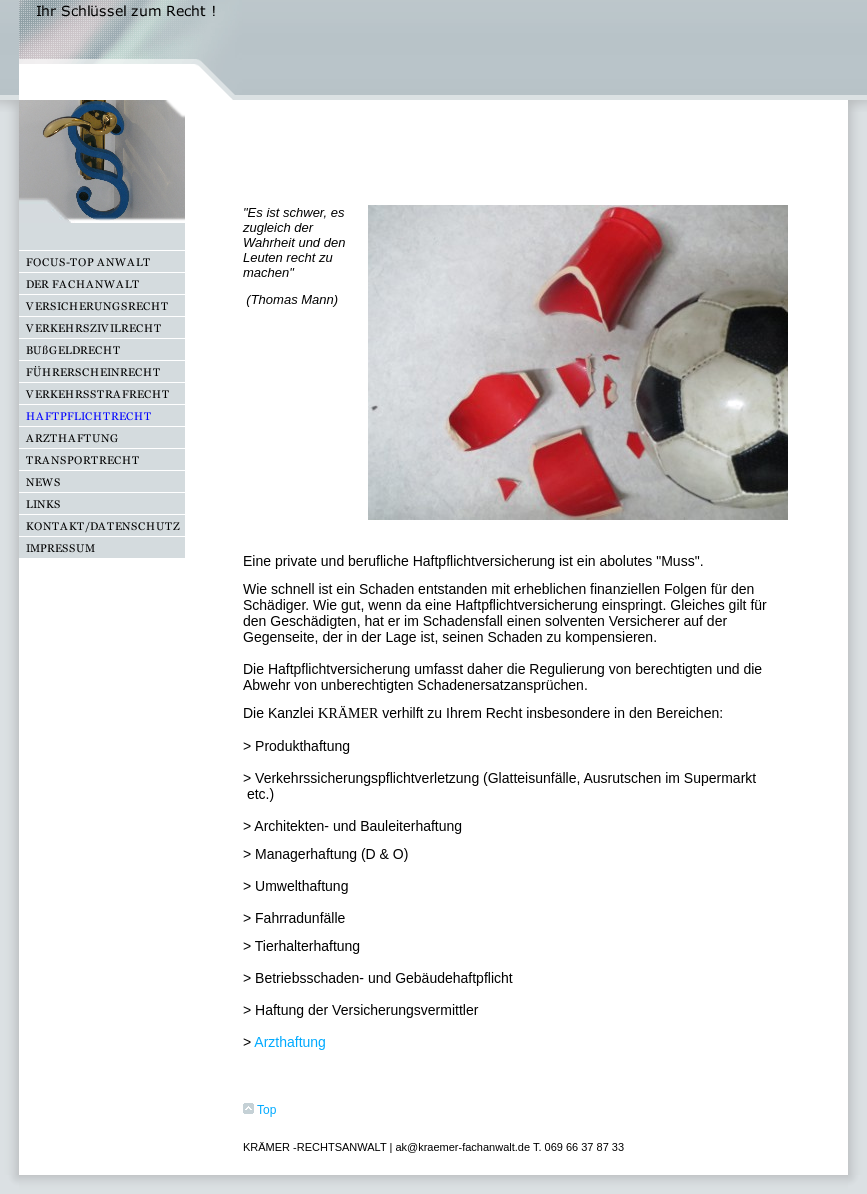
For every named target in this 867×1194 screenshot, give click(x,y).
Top (259, 1110)
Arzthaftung (290, 1042)
